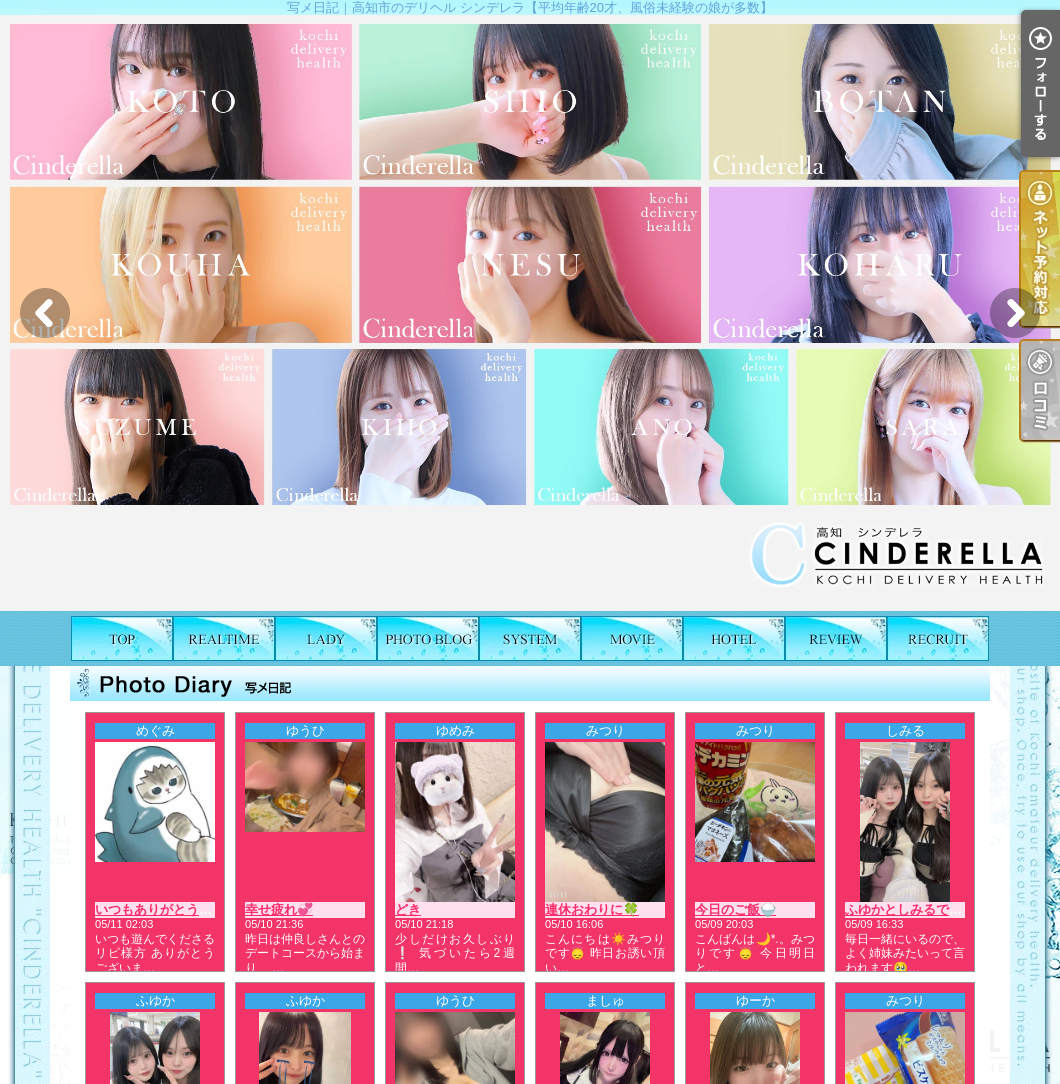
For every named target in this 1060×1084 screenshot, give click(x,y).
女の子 (326, 638)
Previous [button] (45, 313)
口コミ (836, 638)
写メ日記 (428, 638)
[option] (530, 313)
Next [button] (1015, 313)
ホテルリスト (734, 638)
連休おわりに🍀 (592, 909)
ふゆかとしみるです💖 (911, 909)
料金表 (530, 638)
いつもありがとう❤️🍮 (163, 909)
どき (408, 909)
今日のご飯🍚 (735, 909)
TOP (122, 638)
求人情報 (938, 638)
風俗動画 (632, 638)
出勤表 (224, 638)
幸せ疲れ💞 (279, 909)
